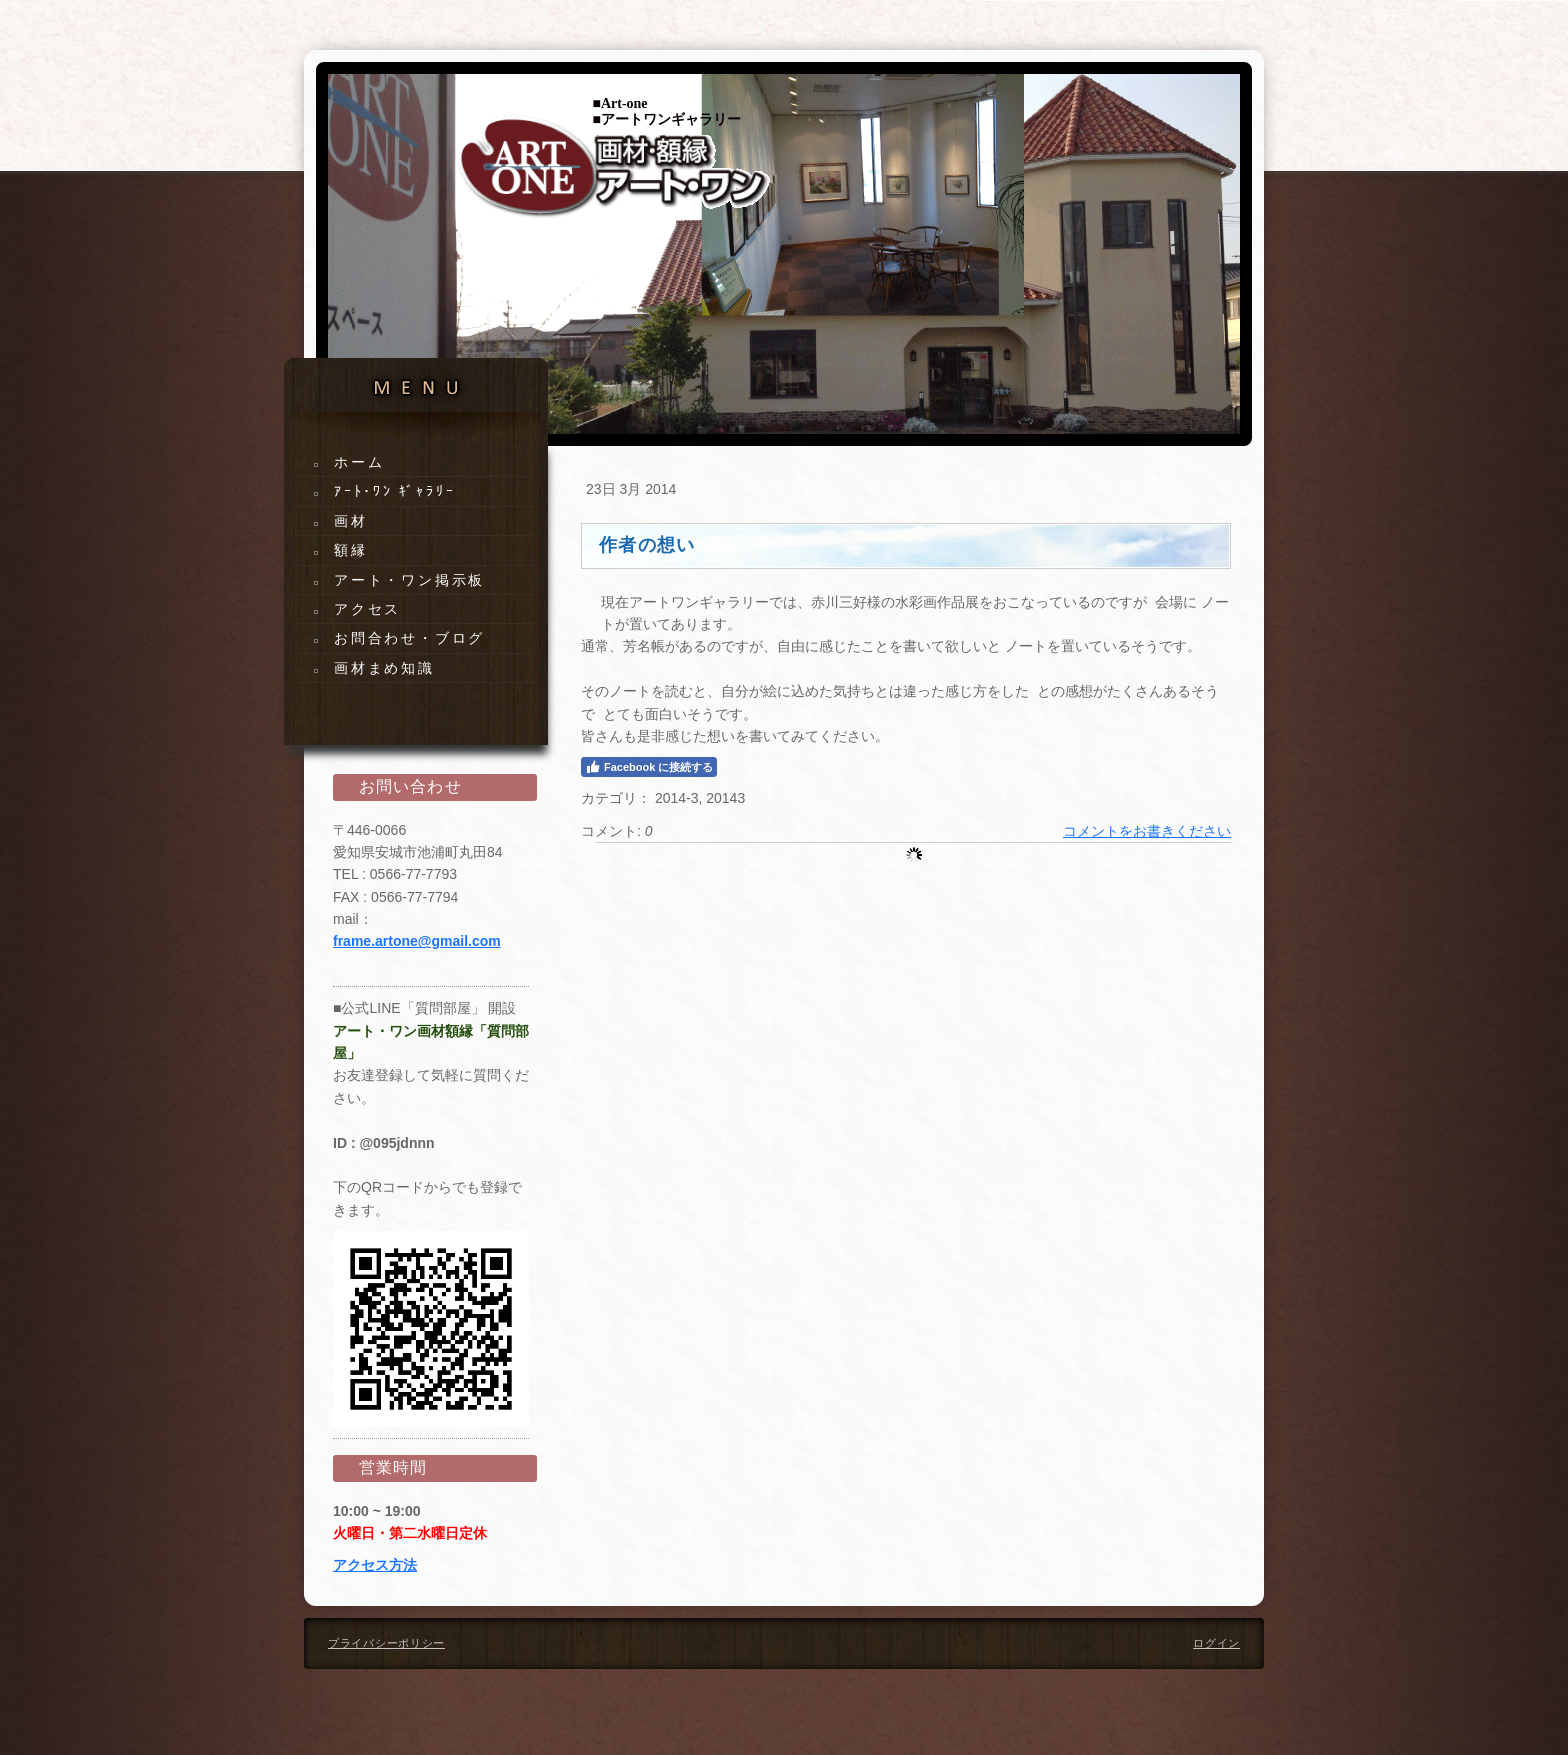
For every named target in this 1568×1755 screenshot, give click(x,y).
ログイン (1216, 1643)
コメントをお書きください (1147, 831)
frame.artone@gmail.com (417, 941)
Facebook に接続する (649, 767)
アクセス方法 (375, 1565)
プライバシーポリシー (386, 1643)
